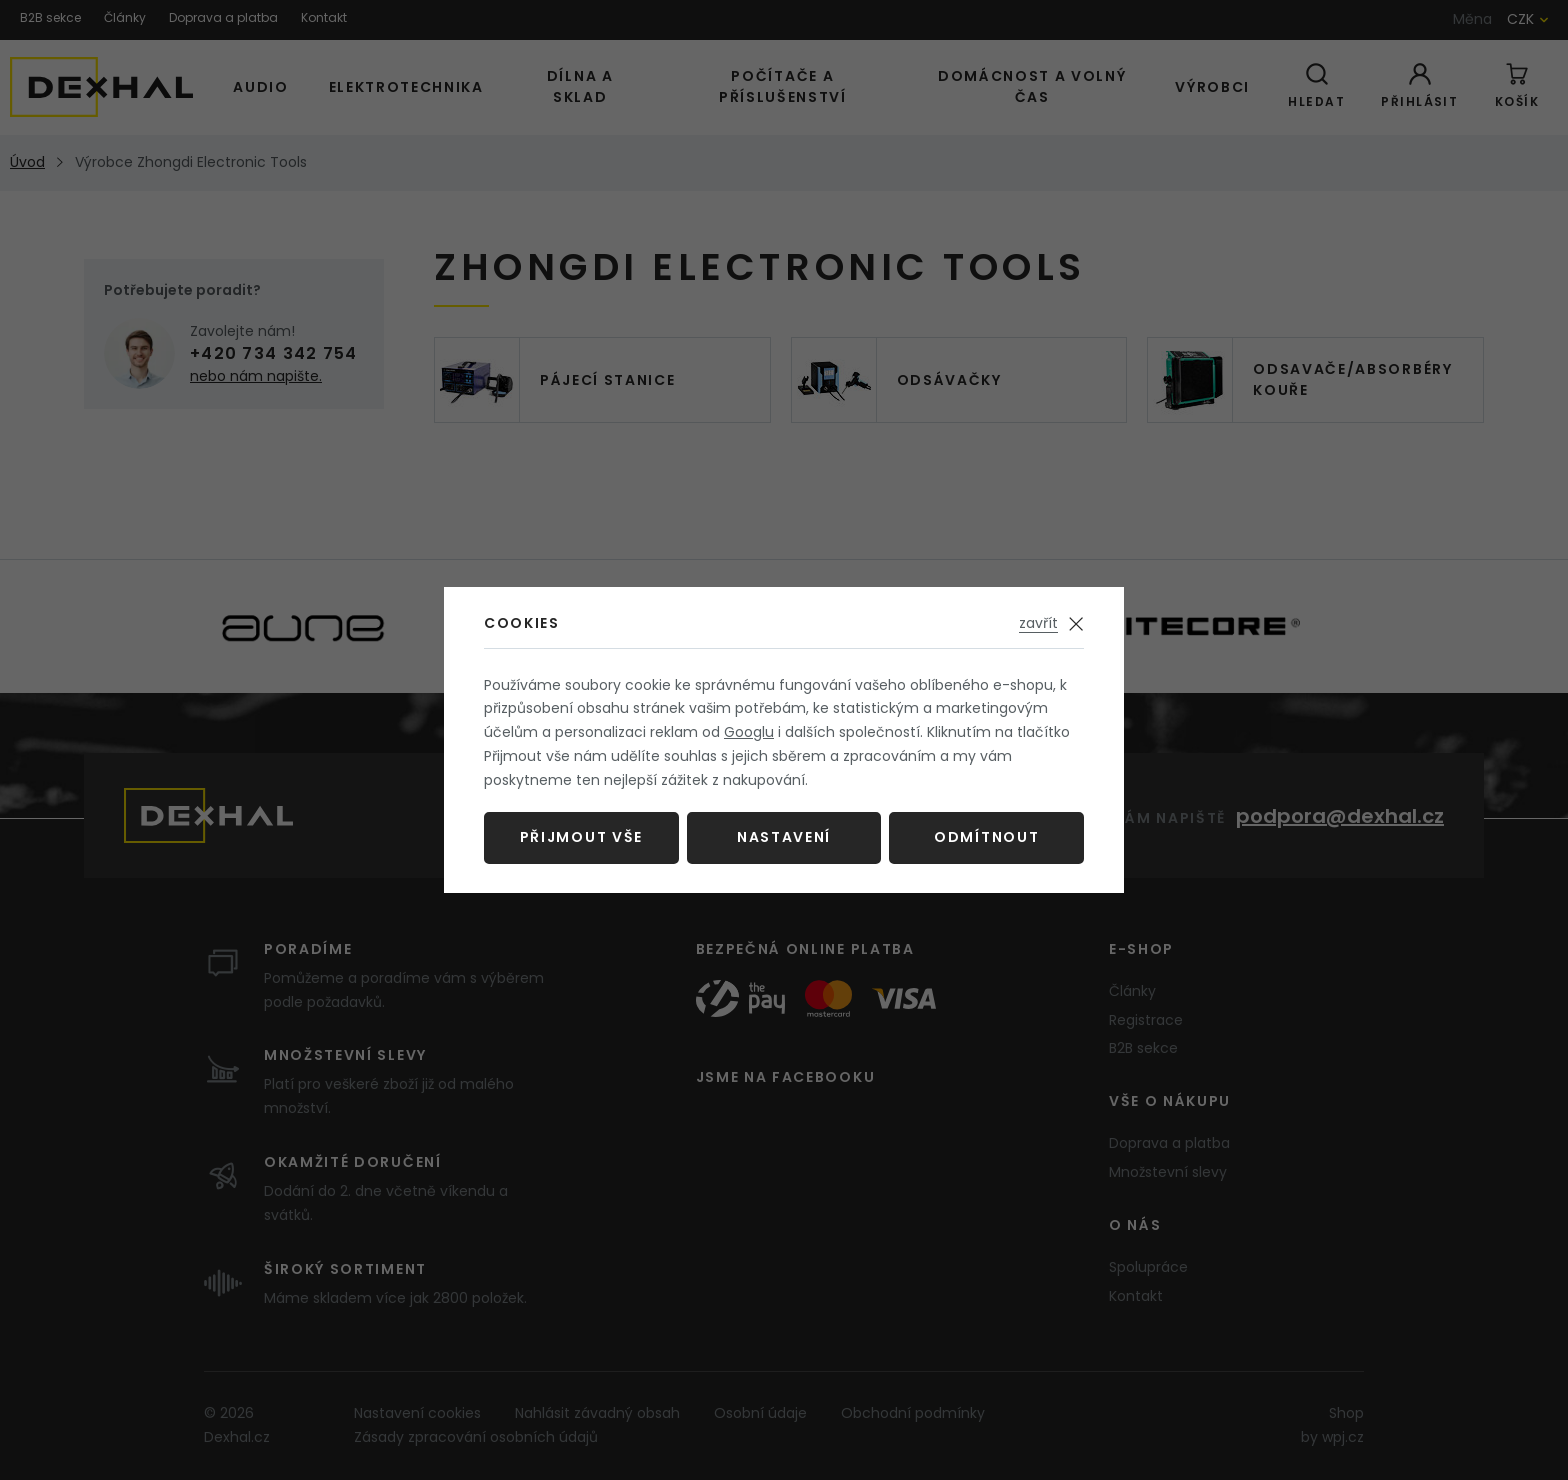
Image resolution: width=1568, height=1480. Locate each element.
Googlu (749, 732)
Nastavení (784, 837)
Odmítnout (986, 837)
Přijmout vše (581, 837)
